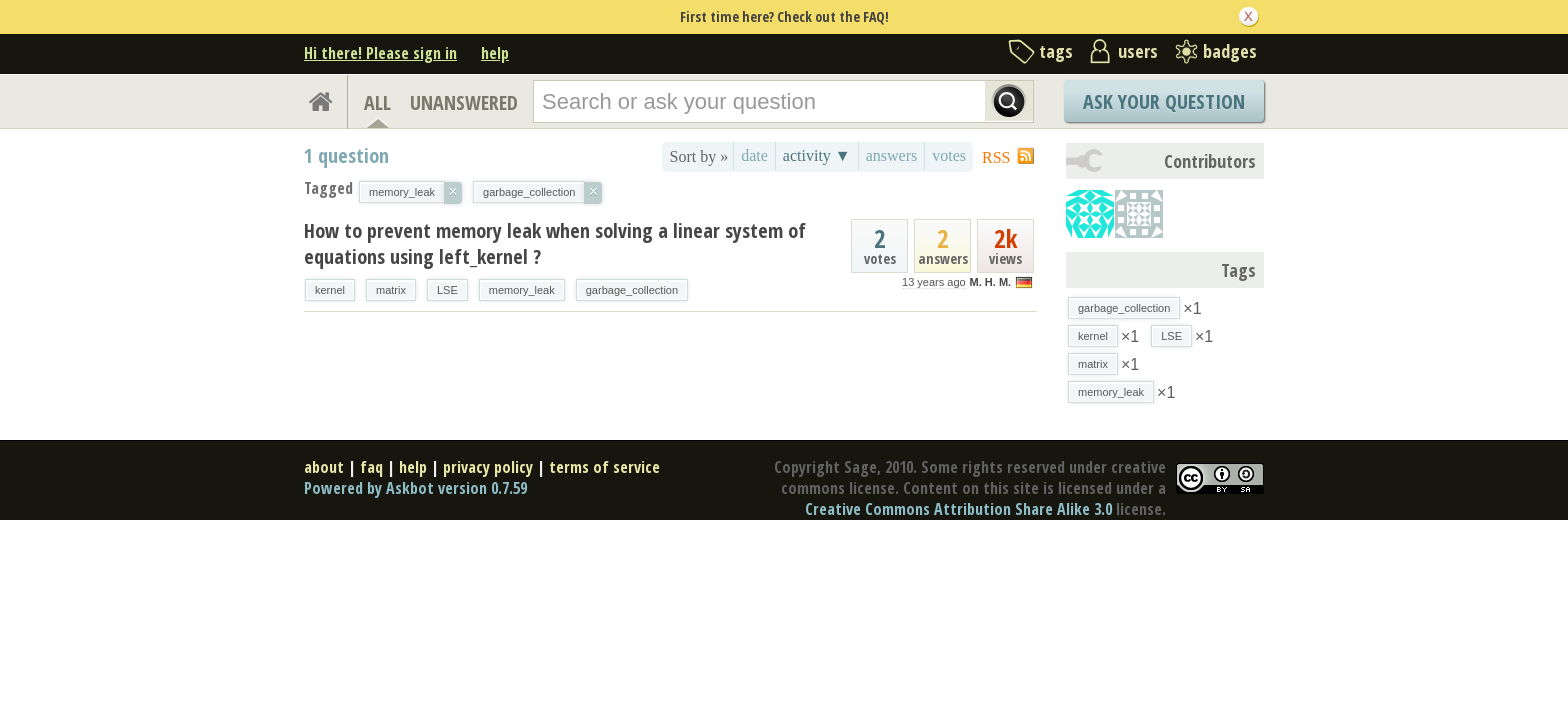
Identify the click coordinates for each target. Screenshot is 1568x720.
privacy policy (488, 467)
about (324, 467)
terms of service (604, 467)
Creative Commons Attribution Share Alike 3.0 (958, 509)
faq (371, 467)
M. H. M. (991, 282)
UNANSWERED (464, 102)
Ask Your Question (1164, 101)
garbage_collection (632, 290)
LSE (447, 290)
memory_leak (522, 290)
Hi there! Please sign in (380, 53)
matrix (391, 290)
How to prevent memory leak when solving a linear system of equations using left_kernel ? (555, 243)
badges (1230, 51)
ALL (377, 102)
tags (1056, 51)
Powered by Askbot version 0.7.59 (415, 488)
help (495, 53)
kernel (330, 290)
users (1138, 51)
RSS (996, 157)
